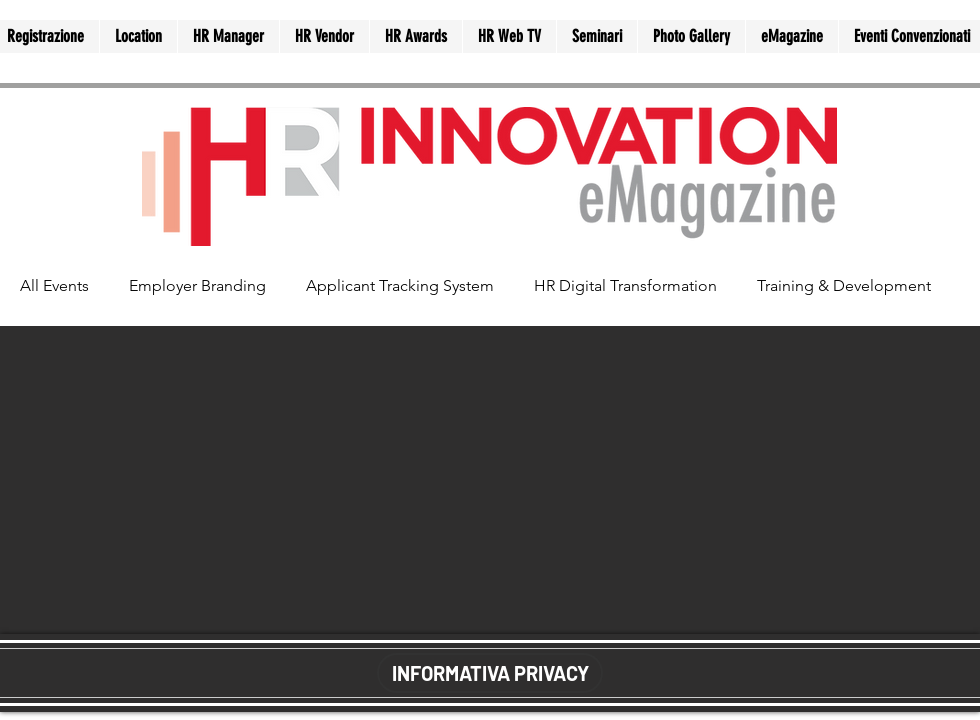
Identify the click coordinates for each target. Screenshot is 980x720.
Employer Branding (197, 285)
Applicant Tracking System (400, 285)
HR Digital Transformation (625, 285)
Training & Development (844, 285)
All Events (54, 285)
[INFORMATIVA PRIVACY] (490, 673)
